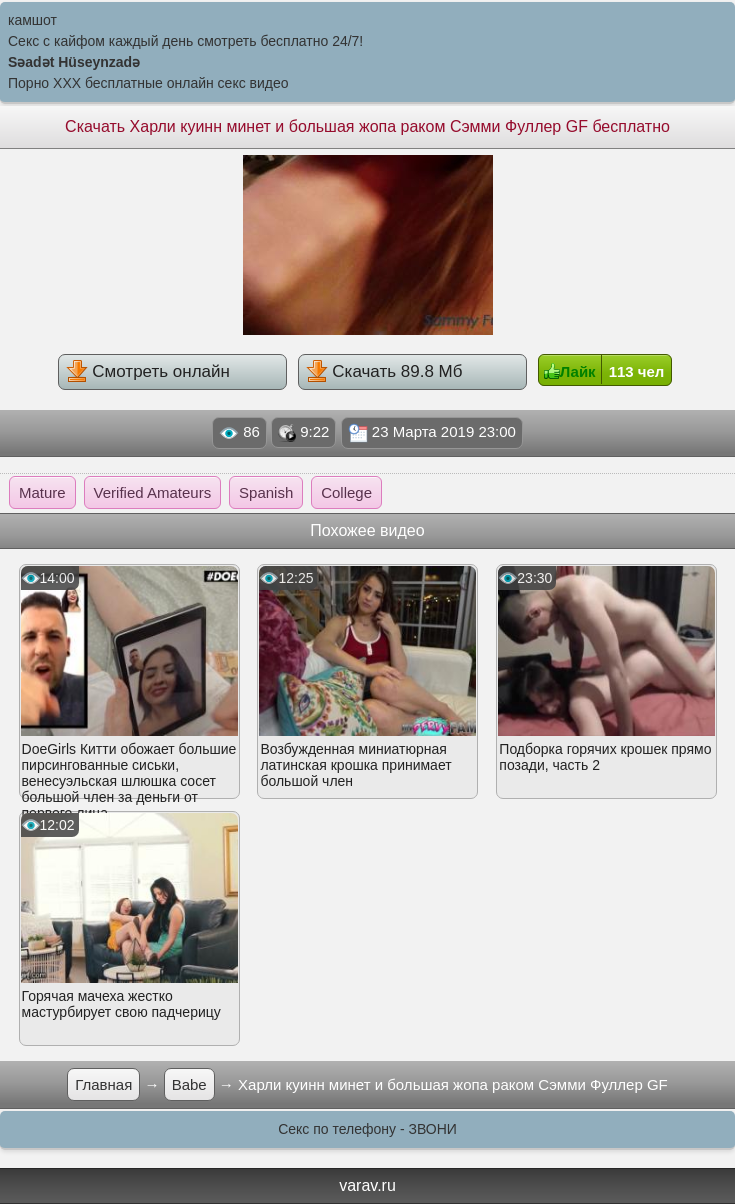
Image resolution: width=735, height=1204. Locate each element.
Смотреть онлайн (148, 371)
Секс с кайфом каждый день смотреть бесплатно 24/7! (185, 41)
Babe (189, 1084)
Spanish (266, 492)
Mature (42, 492)
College (346, 492)
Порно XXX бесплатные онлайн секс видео (148, 83)
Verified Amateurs (153, 492)
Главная (103, 1084)
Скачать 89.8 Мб (384, 371)
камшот (32, 20)
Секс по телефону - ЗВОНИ (367, 1129)
